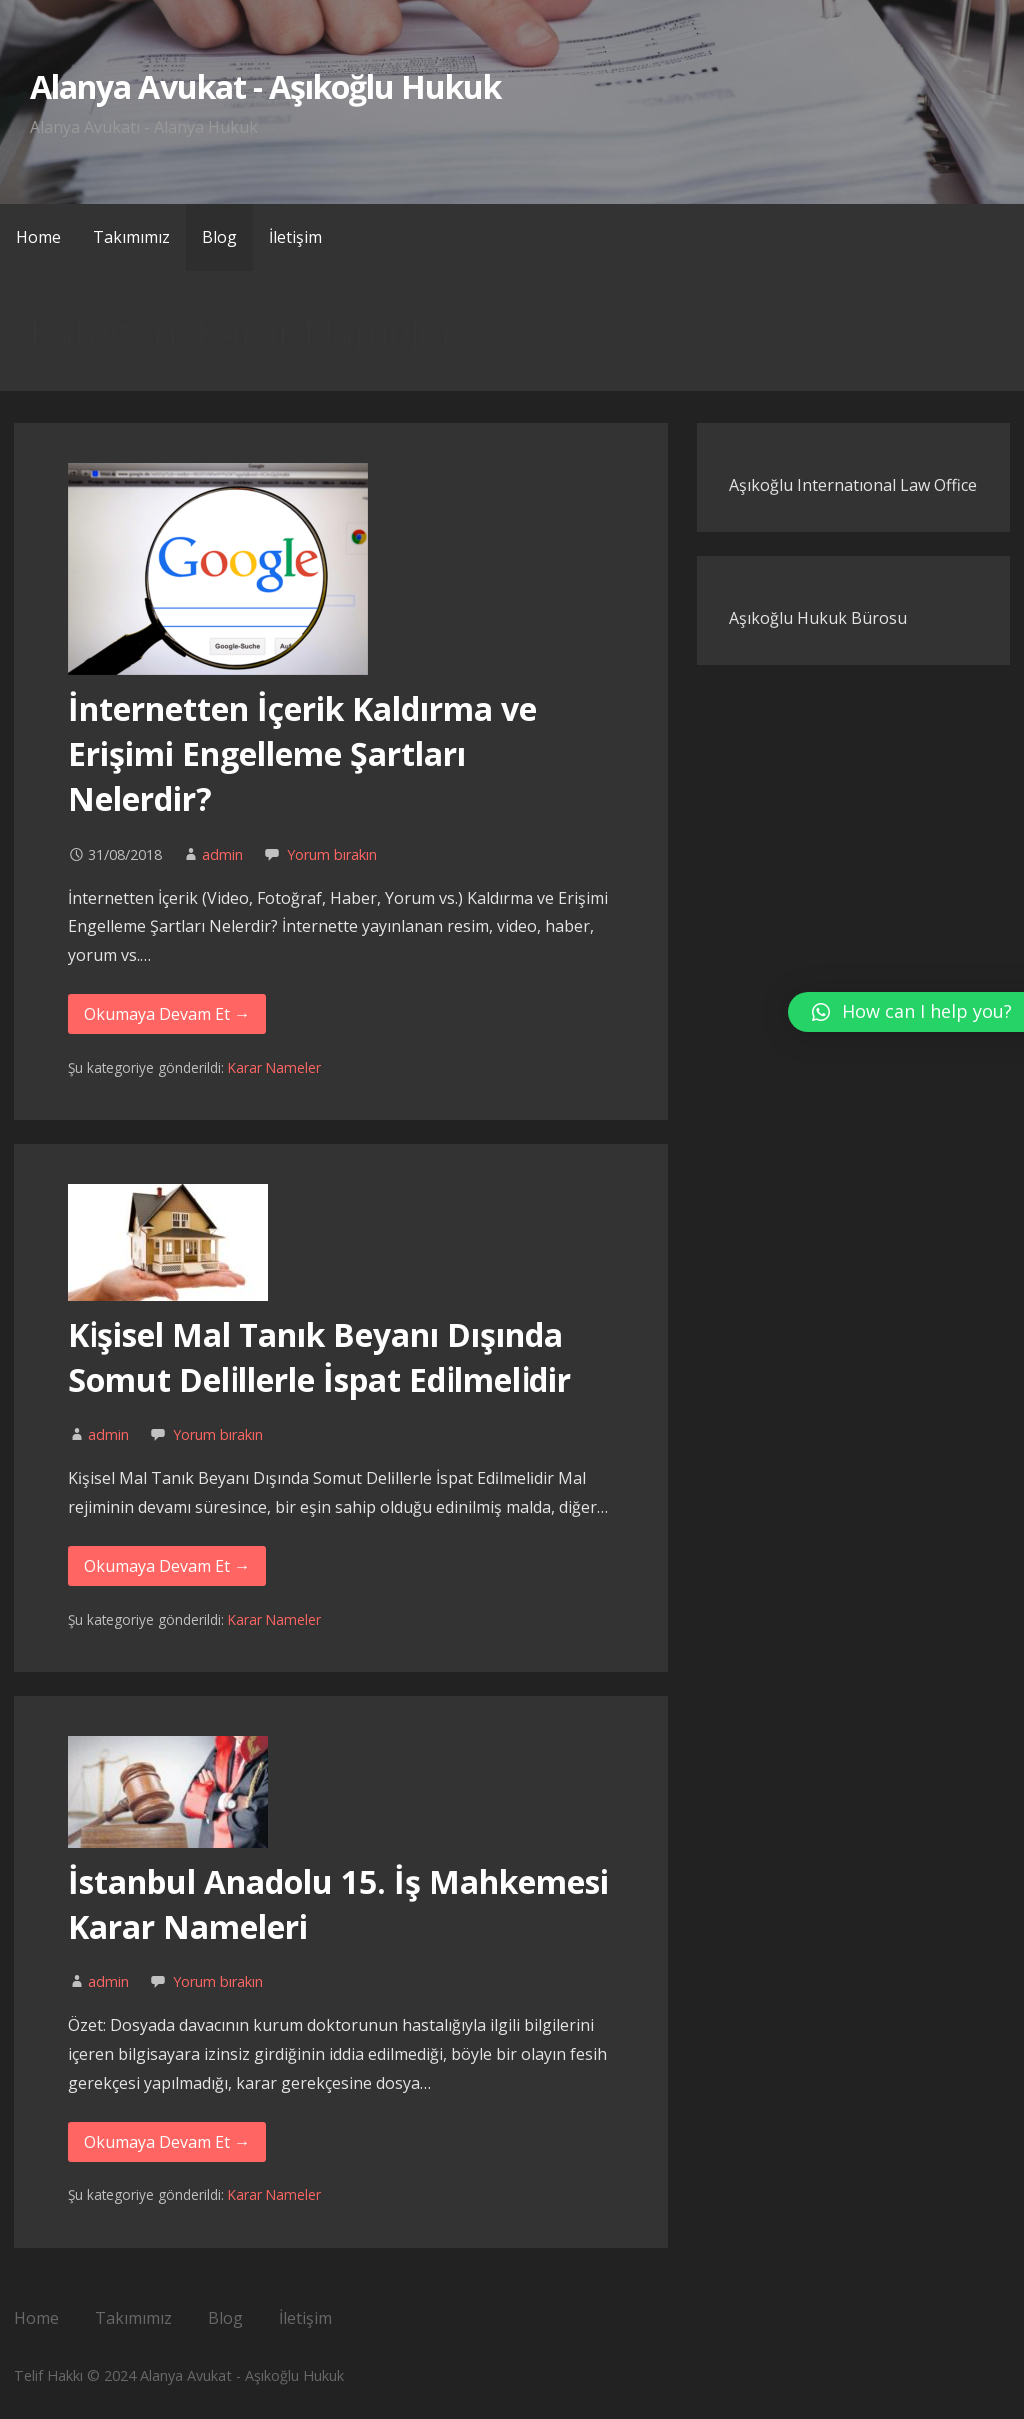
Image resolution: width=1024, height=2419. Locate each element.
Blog (219, 237)
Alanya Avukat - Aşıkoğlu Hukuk (265, 86)
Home (38, 237)
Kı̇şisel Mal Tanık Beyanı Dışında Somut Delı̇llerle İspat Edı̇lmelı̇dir (319, 1357)
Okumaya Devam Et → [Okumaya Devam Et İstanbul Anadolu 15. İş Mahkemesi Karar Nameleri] (167, 2142)
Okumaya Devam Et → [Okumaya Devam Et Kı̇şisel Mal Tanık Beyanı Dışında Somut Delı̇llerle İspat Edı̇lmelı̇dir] (167, 1566)
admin (222, 854)
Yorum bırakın (332, 854)
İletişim (295, 237)
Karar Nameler (274, 1067)
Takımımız (131, 237)
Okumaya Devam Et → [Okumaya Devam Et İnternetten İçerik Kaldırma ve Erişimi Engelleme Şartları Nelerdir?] (167, 1014)
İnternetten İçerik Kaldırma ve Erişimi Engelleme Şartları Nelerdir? (302, 753)
